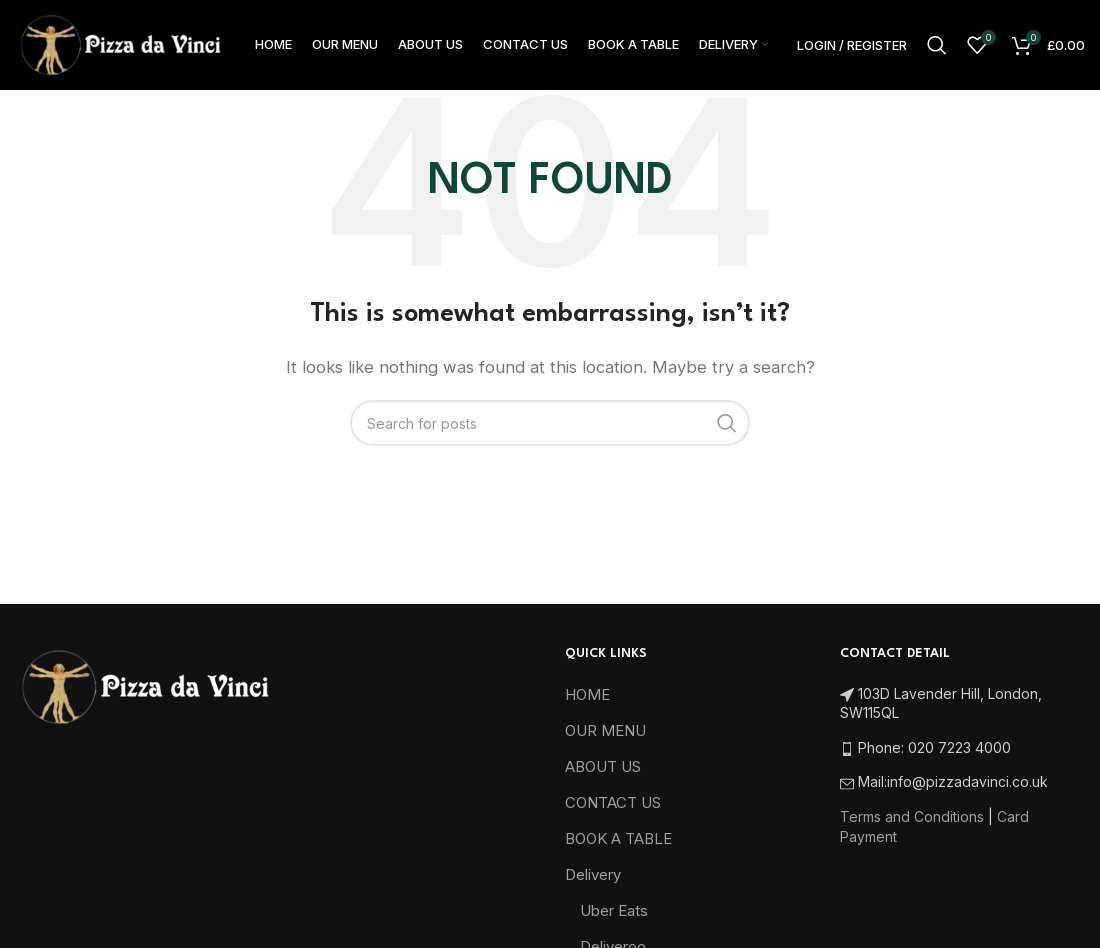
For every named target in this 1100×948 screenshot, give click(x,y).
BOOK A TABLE (618, 838)
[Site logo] (120, 43)
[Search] (937, 45)
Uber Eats (614, 910)
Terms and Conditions (912, 816)
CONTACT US (613, 802)
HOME (587, 694)
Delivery (593, 874)
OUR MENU (605, 730)
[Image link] (144, 685)
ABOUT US (603, 766)
